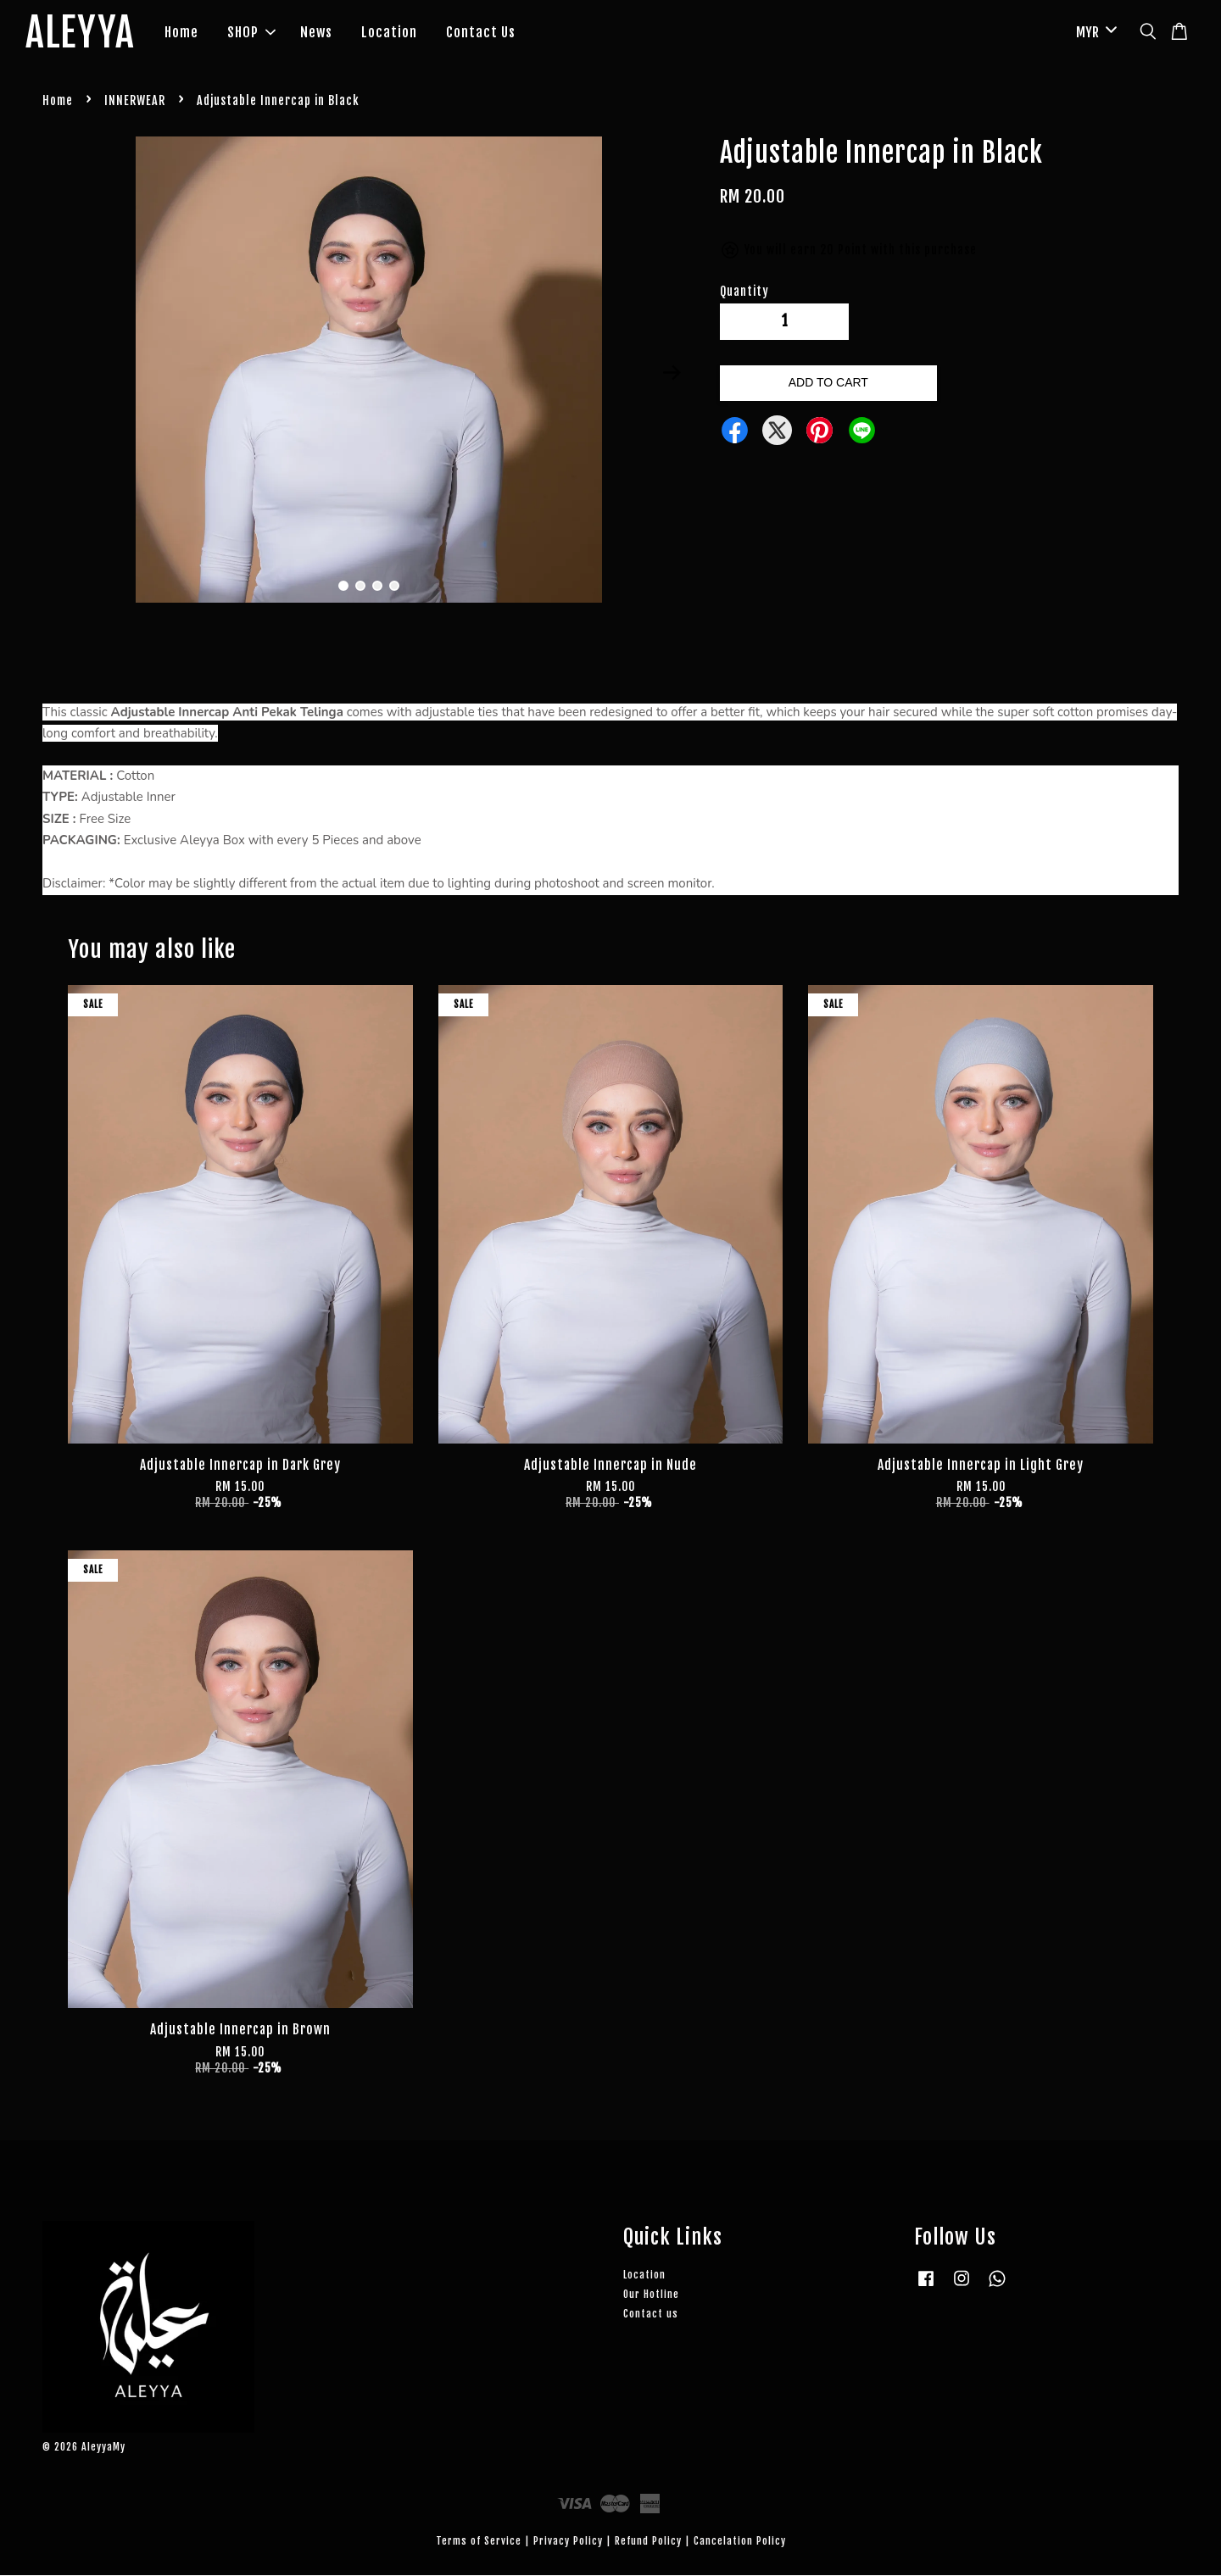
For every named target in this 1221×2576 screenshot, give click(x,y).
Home (182, 32)
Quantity (744, 291)
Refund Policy (648, 2540)
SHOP (252, 32)
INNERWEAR (134, 101)
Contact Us (481, 32)
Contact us (650, 2313)
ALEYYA (80, 33)
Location (390, 32)
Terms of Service (478, 2540)
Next (671, 373)
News (317, 32)
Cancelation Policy (740, 2540)
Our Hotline (651, 2294)
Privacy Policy (568, 2540)
